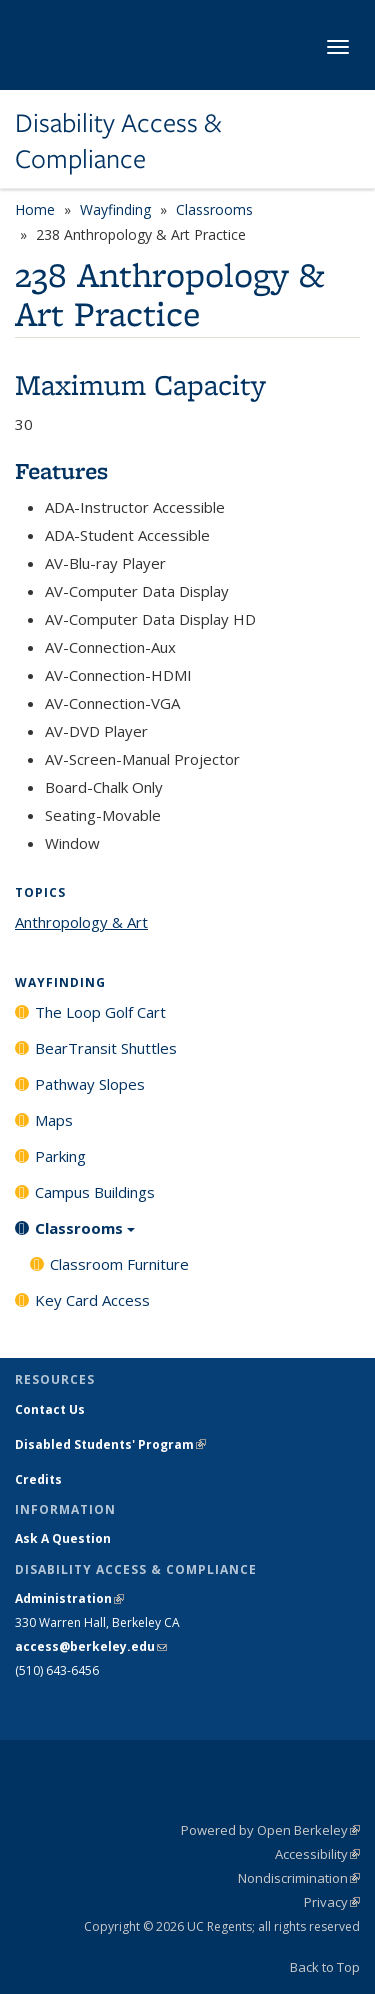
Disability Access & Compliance (118, 141)
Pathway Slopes (90, 1084)
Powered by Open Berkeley (270, 1830)
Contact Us (50, 1409)
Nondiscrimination (299, 1878)
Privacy (332, 1902)
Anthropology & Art (81, 922)
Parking (60, 1156)
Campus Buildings (95, 1192)
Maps (54, 1120)
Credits (38, 1479)
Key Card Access (92, 1300)
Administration (69, 1598)
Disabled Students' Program (110, 1444)
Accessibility (317, 1854)
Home (35, 209)
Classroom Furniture (119, 1264)
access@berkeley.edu (91, 1646)
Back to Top (325, 1967)
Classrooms (214, 209)
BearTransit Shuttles (106, 1048)
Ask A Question (63, 1538)
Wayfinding (115, 209)
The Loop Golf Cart (100, 1012)
